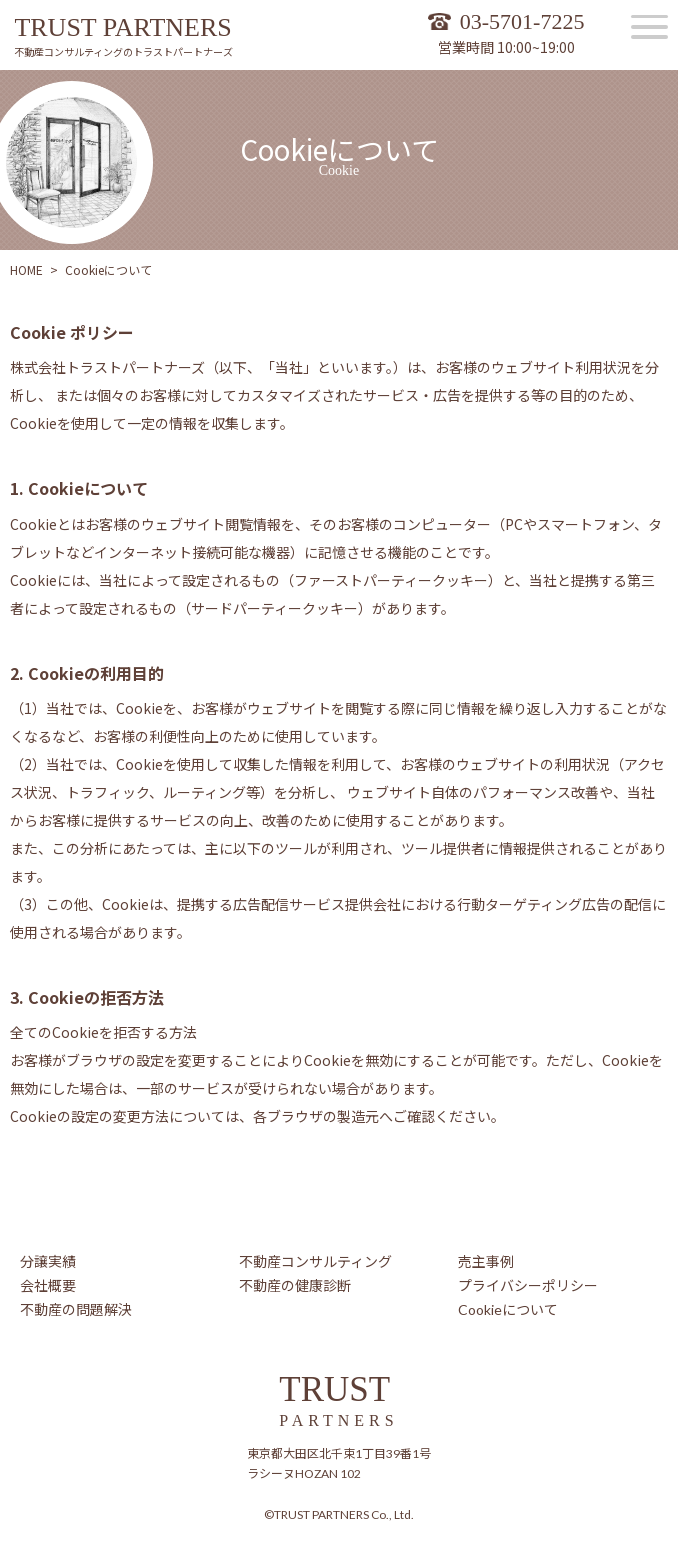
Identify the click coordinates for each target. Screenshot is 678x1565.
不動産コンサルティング (315, 1261)
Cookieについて (508, 1309)
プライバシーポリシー (528, 1285)
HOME (26, 269)
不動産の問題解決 (76, 1309)
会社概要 (48, 1285)
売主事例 (486, 1261)
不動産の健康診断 (295, 1285)
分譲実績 (48, 1261)
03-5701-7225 (522, 21)
